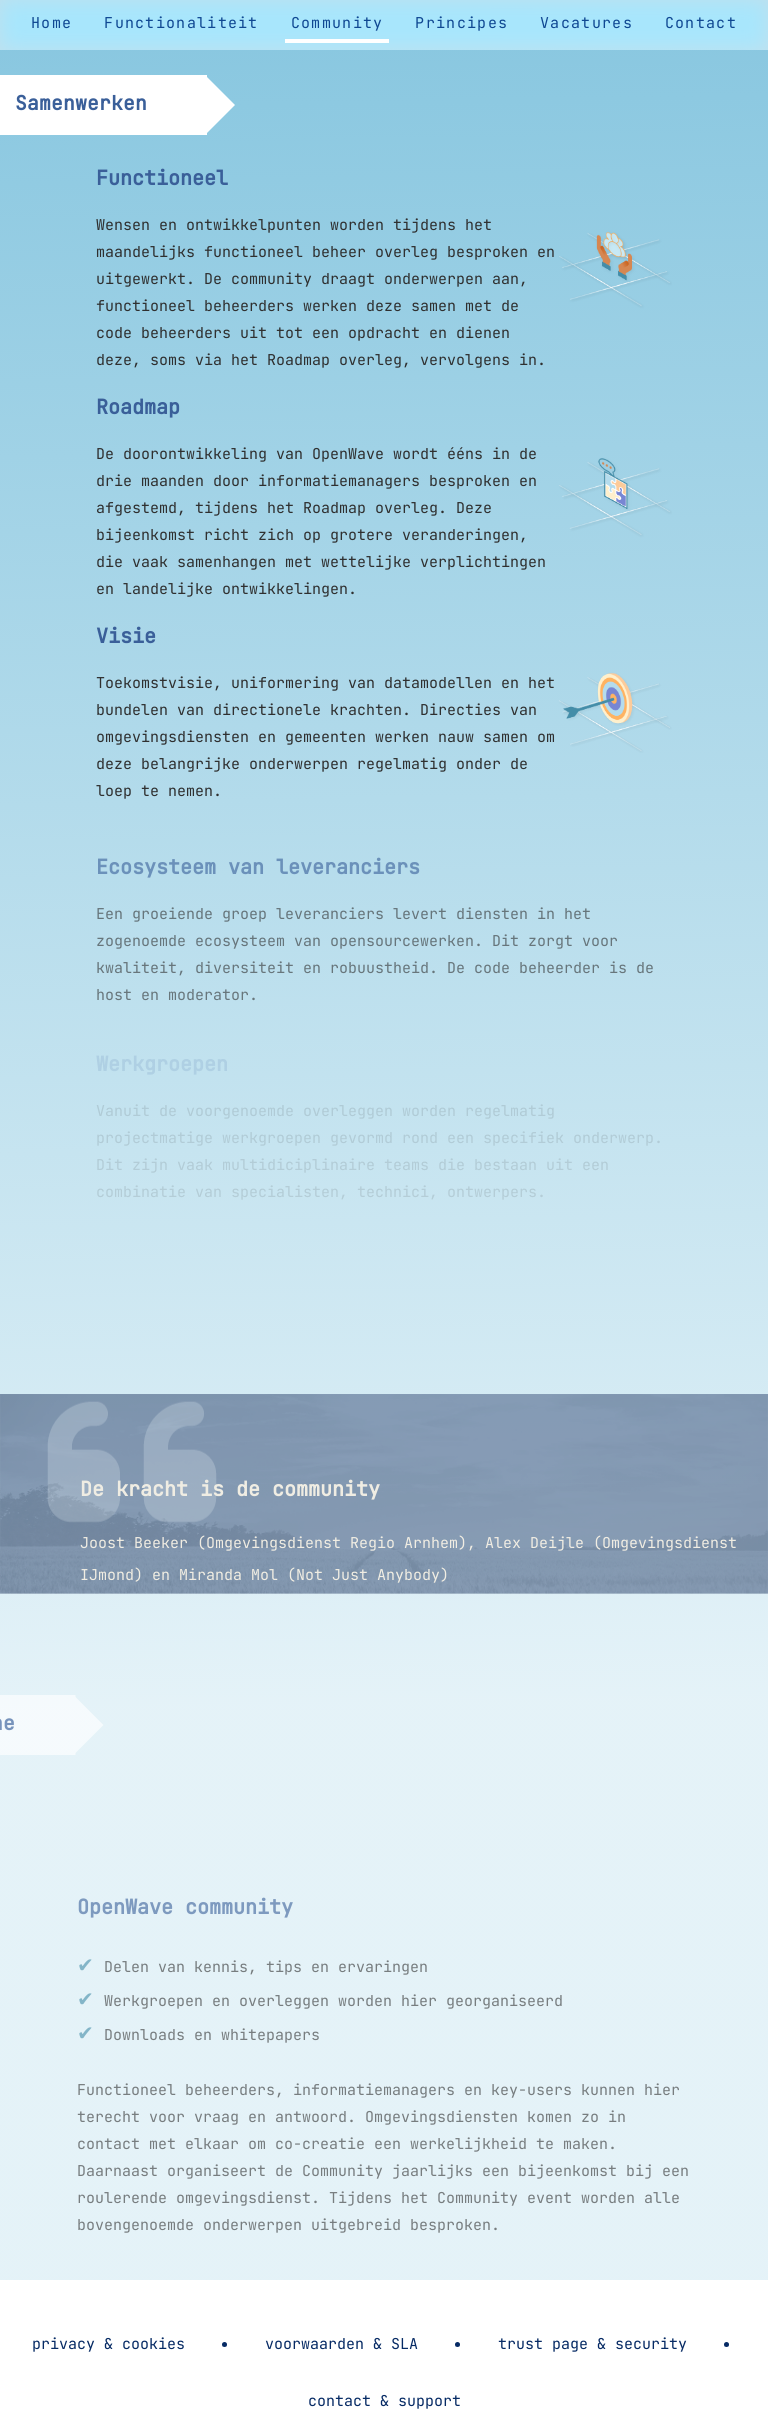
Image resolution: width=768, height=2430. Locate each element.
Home (51, 23)
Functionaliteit (181, 23)
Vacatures (586, 23)
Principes (461, 23)
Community (337, 23)
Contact (701, 23)
